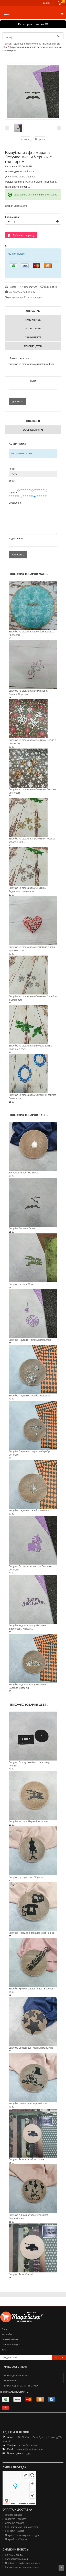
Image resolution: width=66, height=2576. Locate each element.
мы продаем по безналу (20, 292)
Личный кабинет (10, 2339)
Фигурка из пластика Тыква (24, 1172)
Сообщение (15, 502)
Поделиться (28, 287)
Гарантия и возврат (15, 2519)
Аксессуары (33, 328)
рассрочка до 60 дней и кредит (23, 297)
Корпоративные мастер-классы (22, 2567)
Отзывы (33, 421)
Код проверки (16, 538)
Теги (33, 381)
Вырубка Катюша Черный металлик (28, 1821)
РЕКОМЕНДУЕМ (33, 346)
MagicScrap (29, 171)
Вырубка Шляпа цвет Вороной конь (28, 2103)
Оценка (13, 492)
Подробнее (33, 319)
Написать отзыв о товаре (20, 176)
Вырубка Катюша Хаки (21, 1284)
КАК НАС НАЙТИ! (15, 2531)
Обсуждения (33, 430)
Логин (12, 468)
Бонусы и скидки (14, 2555)
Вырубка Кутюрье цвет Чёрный (26, 1877)
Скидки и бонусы (11, 2344)
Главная (7, 43)
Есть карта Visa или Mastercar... (22, 2527)
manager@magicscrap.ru (29, 2449)
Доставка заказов (14, 2523)
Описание (33, 311)
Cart (60, 3)
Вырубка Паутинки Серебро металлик (29, 1395)
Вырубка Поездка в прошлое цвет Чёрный (32, 1932)
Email (12, 480)
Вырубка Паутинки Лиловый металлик (30, 1339)
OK (55, 2357)
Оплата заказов (13, 2514)
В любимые (48, 287)
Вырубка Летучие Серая (22, 1228)
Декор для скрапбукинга (27, 43)
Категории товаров (33, 24)
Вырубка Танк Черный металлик (26, 2159)
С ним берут (33, 337)
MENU (7, 14)
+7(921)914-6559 (28, 2445)
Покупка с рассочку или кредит (22, 2535)
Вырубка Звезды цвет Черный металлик (31, 2047)
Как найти (7, 2334)
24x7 (28, 2453)
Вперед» (40, 139)
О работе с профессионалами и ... (24, 2563)
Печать (10, 287)
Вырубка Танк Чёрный (21, 2274)
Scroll (61, 2568)
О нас (5, 2329)
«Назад (25, 139)
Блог (4, 2349)
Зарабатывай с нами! (16, 2559)
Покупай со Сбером (16, 2539)
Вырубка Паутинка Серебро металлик (29, 1510)
